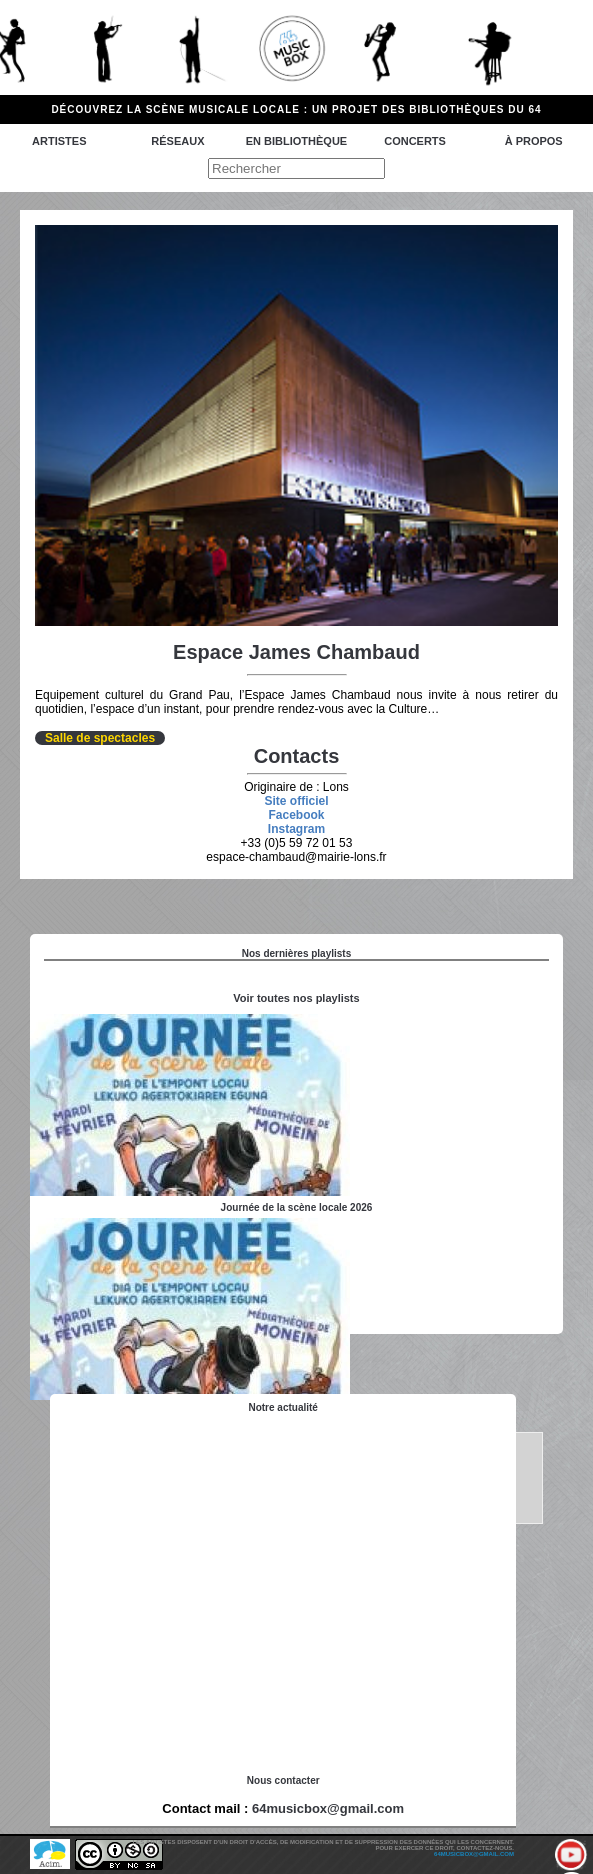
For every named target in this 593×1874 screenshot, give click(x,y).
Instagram (296, 829)
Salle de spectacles (100, 738)
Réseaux (177, 141)
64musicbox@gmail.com (328, 1808)
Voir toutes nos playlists (296, 998)
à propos (534, 141)
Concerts (415, 141)
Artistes (59, 141)
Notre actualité (282, 1407)
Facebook (296, 815)
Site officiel (296, 801)
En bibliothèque (296, 141)
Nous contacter (283, 1780)
